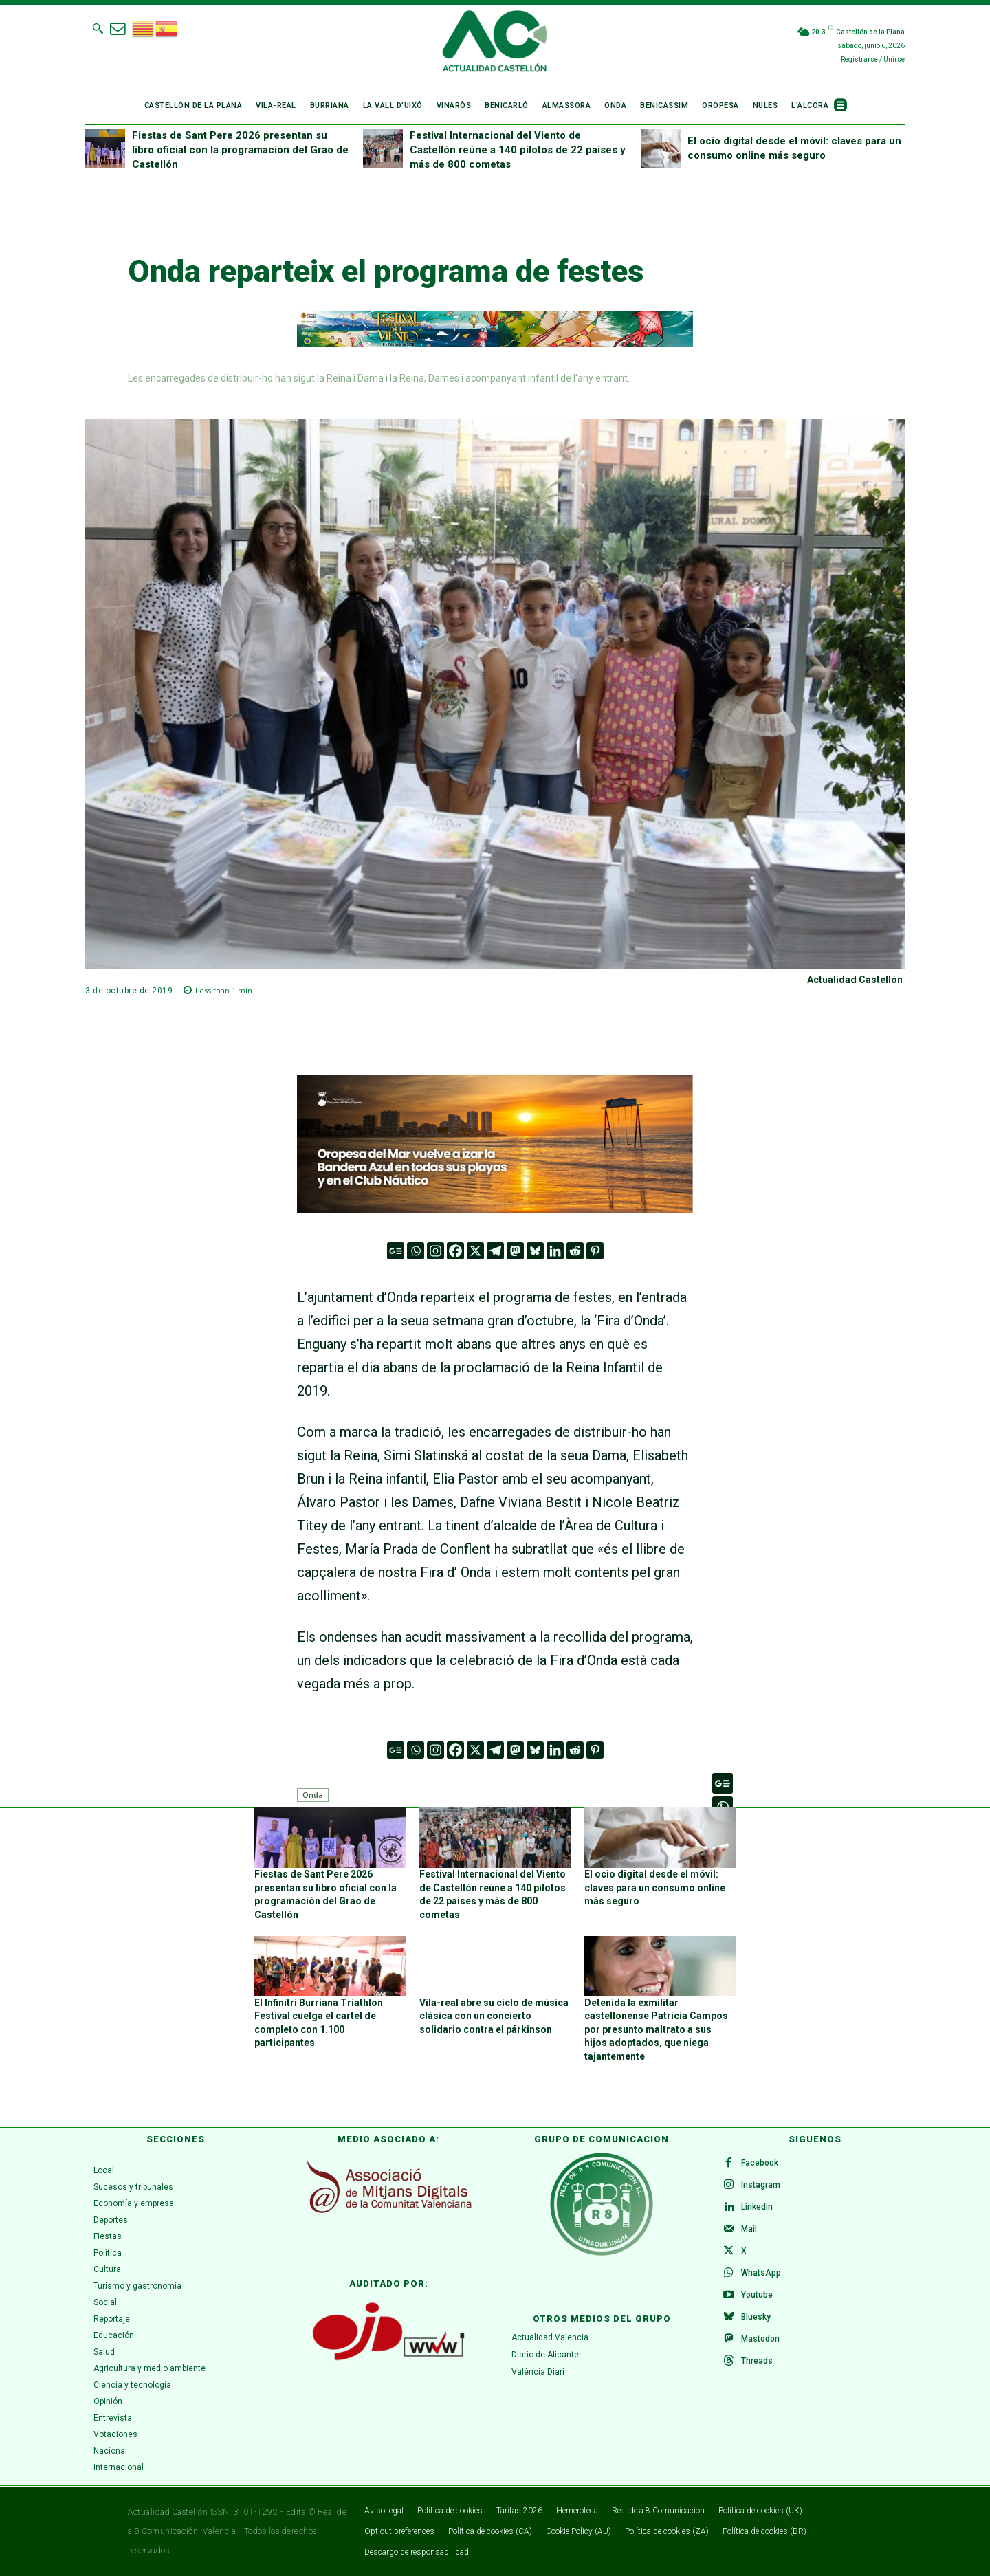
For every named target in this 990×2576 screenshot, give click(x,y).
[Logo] (494, 43)
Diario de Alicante (545, 2354)
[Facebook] (455, 1250)
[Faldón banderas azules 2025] (495, 1223)
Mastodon (760, 2339)
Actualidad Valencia (550, 2337)
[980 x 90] (495, 329)
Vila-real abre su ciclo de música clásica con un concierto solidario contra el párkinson (494, 2016)
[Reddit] (575, 1250)
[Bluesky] (535, 1250)
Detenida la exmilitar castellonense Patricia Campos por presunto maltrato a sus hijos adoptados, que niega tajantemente (656, 2029)
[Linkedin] (555, 1250)
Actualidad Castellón (855, 979)
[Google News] (395, 1250)
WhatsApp (761, 2273)
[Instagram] (435, 1250)
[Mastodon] (515, 1250)
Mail (749, 2229)
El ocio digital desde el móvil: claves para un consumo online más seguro (654, 1887)
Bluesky (756, 2317)
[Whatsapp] (415, 1250)
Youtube (757, 2295)
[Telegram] (495, 1250)
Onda (312, 1795)
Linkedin (757, 2207)
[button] (97, 28)
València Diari (538, 2371)
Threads (757, 2361)
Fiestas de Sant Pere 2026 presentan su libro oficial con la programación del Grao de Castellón (240, 149)
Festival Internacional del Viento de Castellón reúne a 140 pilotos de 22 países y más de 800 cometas (518, 149)
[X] (475, 1250)
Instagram (760, 2185)
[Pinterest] (595, 1250)
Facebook (759, 2163)
